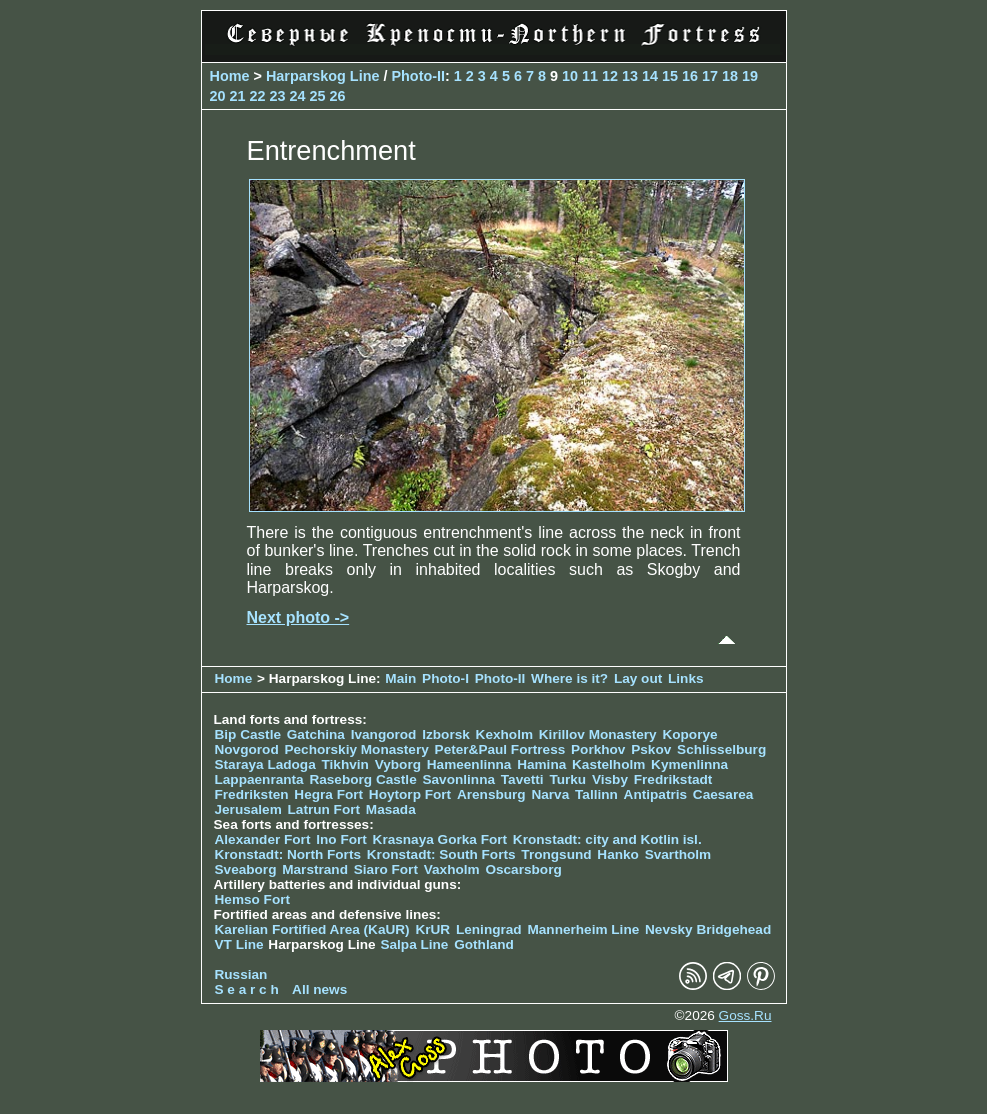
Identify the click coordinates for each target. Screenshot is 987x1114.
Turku (567, 779)
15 (670, 76)
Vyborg (398, 764)
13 (630, 76)
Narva (550, 794)
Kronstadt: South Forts (441, 854)
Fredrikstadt (673, 779)
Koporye (689, 734)
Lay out (638, 678)
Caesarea (723, 794)
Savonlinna (458, 779)
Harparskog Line (323, 76)
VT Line (239, 944)
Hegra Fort (328, 794)
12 (610, 76)
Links (686, 678)
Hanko (618, 854)
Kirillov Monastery (598, 734)
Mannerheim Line (583, 929)
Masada (391, 809)
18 (730, 76)
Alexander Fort (263, 839)
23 (278, 96)
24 (298, 96)
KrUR (432, 929)
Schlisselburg (721, 749)
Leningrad (489, 929)
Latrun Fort (324, 809)
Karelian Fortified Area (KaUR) (312, 929)
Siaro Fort (386, 869)
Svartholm (678, 854)
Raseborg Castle (362, 779)
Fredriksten (252, 794)
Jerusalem (248, 809)
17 (710, 76)
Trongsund (556, 854)
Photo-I (445, 678)
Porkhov (598, 749)
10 (570, 76)
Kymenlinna (689, 764)
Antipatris (655, 794)
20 (218, 96)
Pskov (651, 749)
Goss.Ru (745, 1015)
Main (400, 678)
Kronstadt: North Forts (290, 854)
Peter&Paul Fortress (500, 749)
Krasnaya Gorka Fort (440, 839)
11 (590, 76)
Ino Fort (341, 839)
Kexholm (504, 734)
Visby (610, 779)
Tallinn (596, 794)
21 (238, 96)
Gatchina (316, 734)
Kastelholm (608, 764)
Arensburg (491, 794)
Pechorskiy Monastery (356, 749)
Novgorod (247, 749)
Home (230, 76)
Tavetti (522, 779)
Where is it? (569, 678)
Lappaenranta (259, 779)
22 (258, 96)
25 (318, 96)
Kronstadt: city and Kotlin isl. (607, 839)
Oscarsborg (523, 869)
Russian (241, 974)
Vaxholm (452, 869)
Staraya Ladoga (265, 764)
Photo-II (418, 76)
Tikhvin (345, 764)
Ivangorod (384, 734)
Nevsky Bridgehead (708, 929)
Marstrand (315, 869)
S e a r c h (247, 989)
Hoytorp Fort (410, 794)
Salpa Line (414, 944)
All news (319, 989)
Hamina (541, 764)
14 (650, 76)
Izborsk (446, 734)
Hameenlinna (469, 764)
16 (690, 76)
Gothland (484, 944)
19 (750, 76)
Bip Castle (248, 734)
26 (338, 96)
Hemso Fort (253, 899)
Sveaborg (246, 869)
